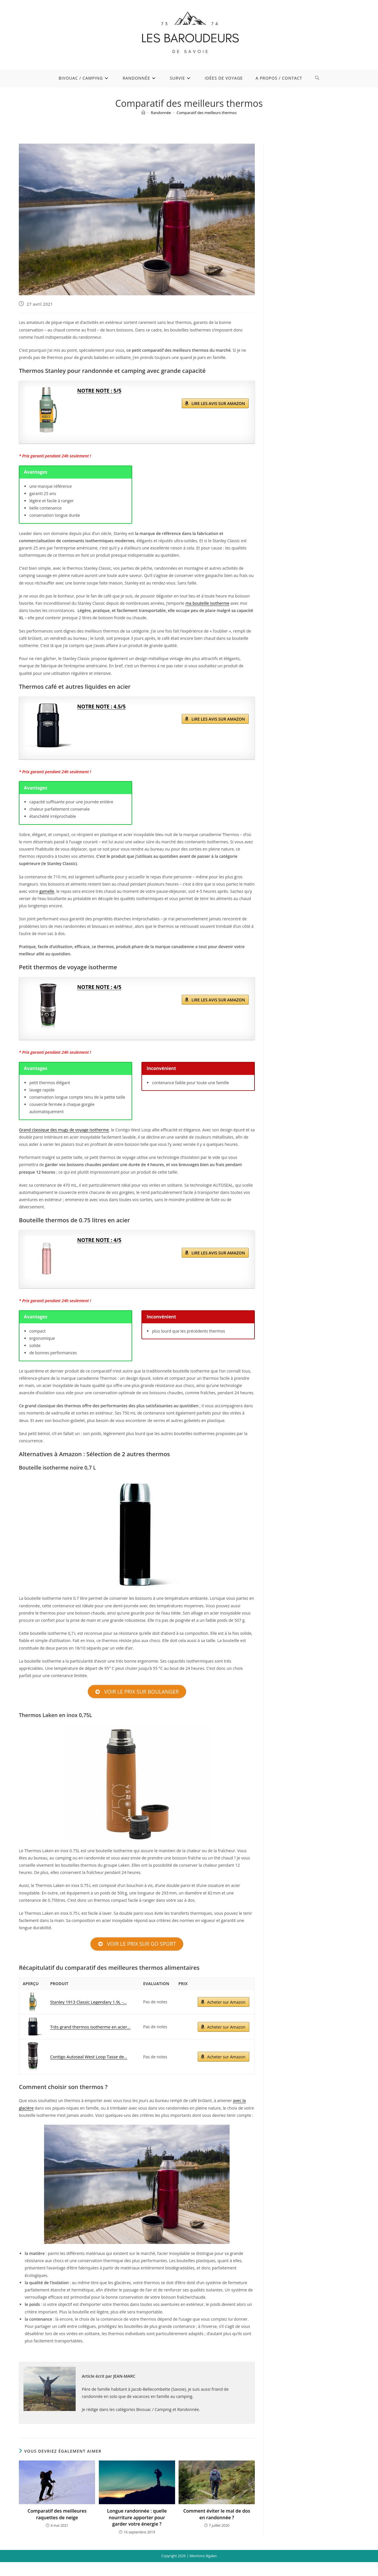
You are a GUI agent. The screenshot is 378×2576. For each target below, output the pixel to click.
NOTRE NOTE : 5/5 (100, 390)
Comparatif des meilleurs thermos (207, 112)
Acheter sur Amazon (226, 2002)
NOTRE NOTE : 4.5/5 (102, 706)
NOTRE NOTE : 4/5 (100, 987)
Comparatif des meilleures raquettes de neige (57, 2514)
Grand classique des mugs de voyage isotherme (64, 1130)
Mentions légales (203, 2556)
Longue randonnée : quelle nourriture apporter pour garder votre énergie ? (137, 2518)
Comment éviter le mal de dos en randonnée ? (216, 2514)
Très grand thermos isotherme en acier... (89, 2027)
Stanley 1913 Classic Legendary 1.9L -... (87, 2002)
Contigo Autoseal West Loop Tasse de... (88, 2057)
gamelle (46, 891)
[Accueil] (143, 112)
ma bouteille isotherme (208, 603)
